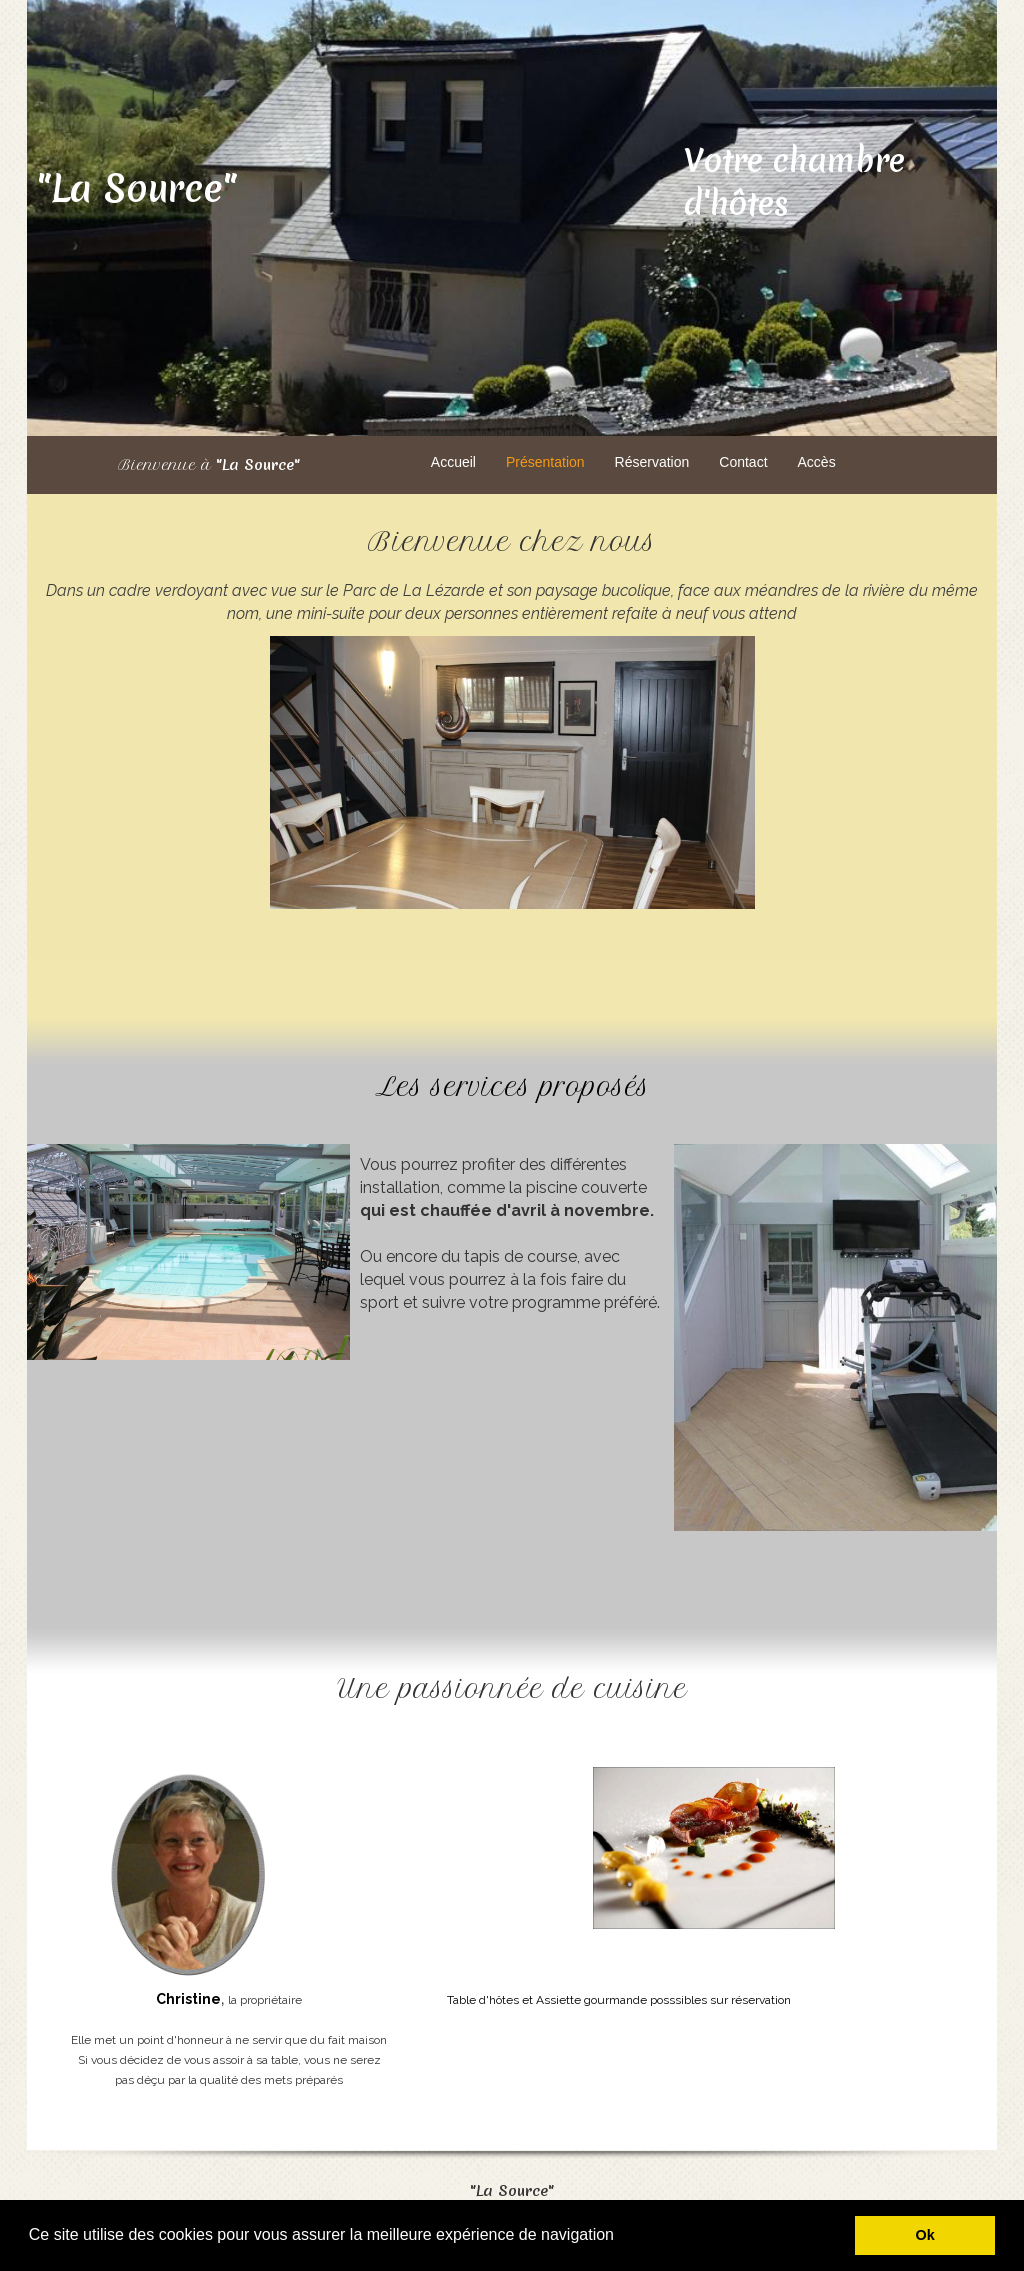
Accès (817, 462)
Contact (743, 462)
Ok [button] (925, 2235)
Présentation (545, 462)
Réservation (652, 462)
